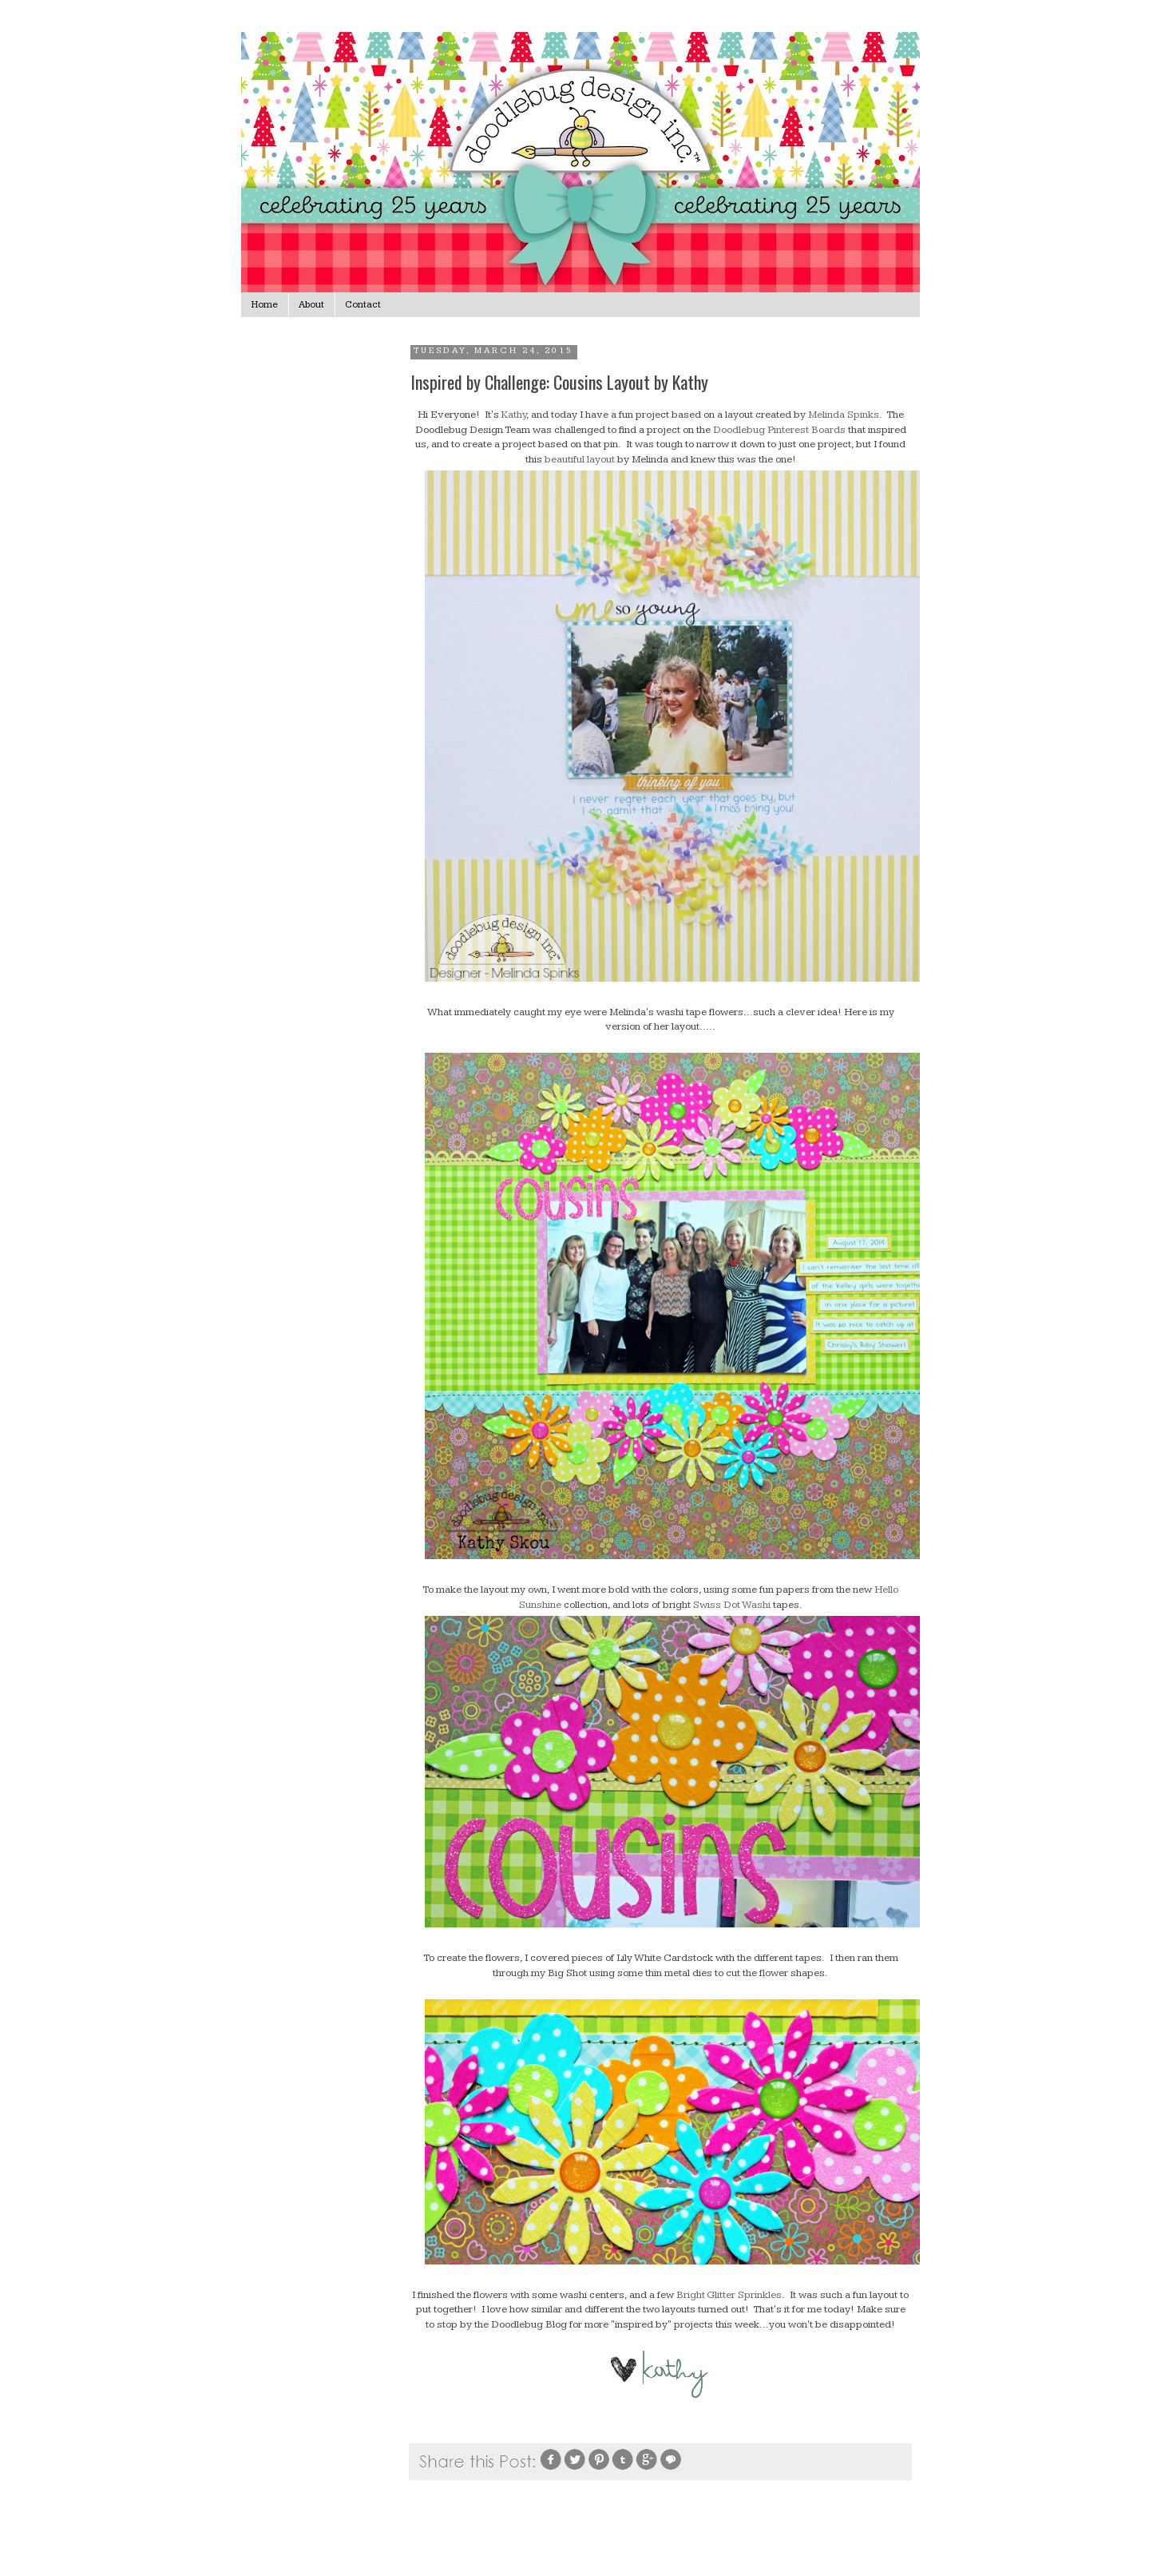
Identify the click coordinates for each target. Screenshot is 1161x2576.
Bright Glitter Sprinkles (729, 2294)
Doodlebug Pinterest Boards (779, 429)
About (311, 305)
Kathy (513, 414)
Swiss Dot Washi (732, 1604)
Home (265, 305)
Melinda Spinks (843, 414)
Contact (363, 305)
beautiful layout (578, 459)
